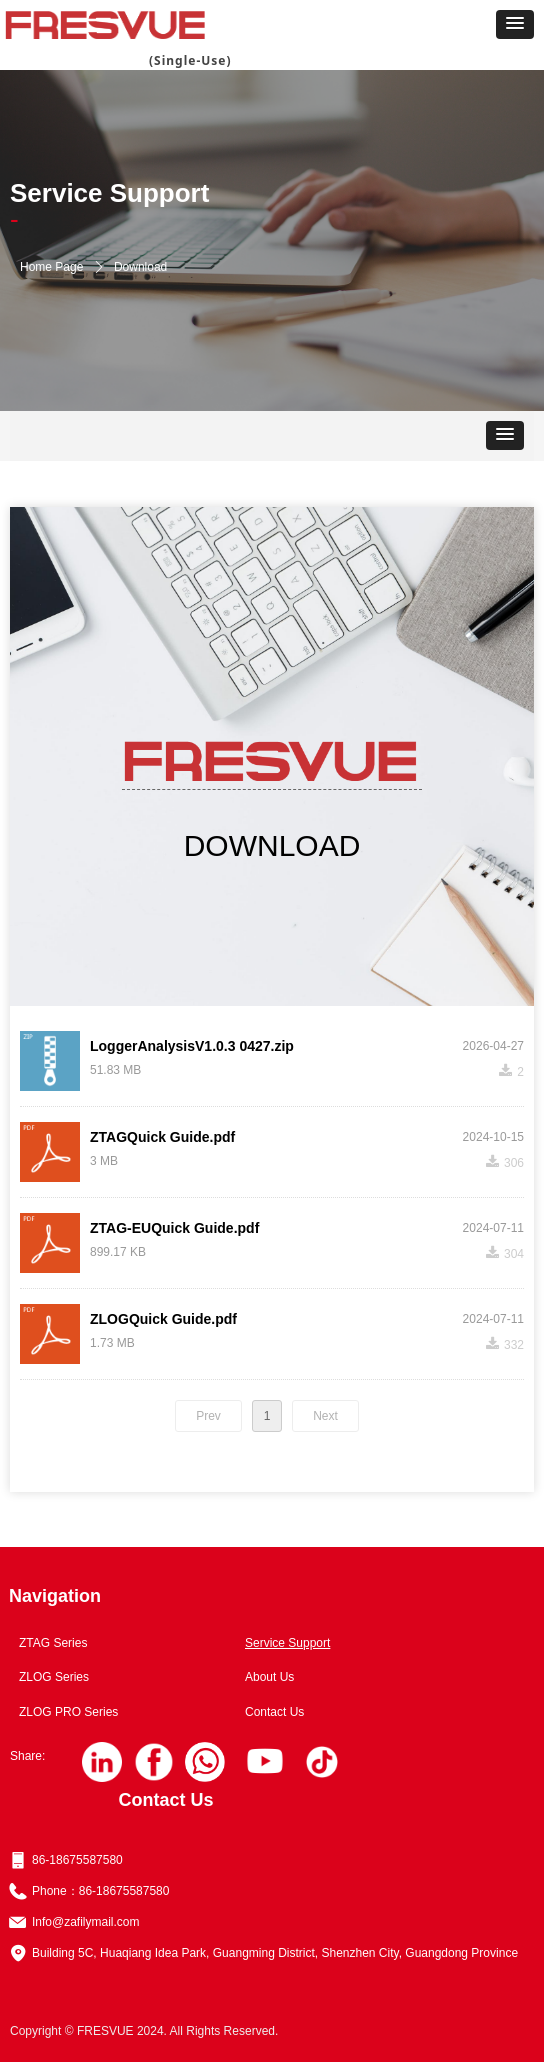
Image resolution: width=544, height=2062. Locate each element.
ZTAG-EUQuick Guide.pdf (174, 1228)
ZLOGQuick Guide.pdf (163, 1319)
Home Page (51, 267)
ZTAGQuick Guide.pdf (162, 1137)
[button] (515, 24)
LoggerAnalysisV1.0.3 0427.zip (192, 1046)
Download (140, 267)
